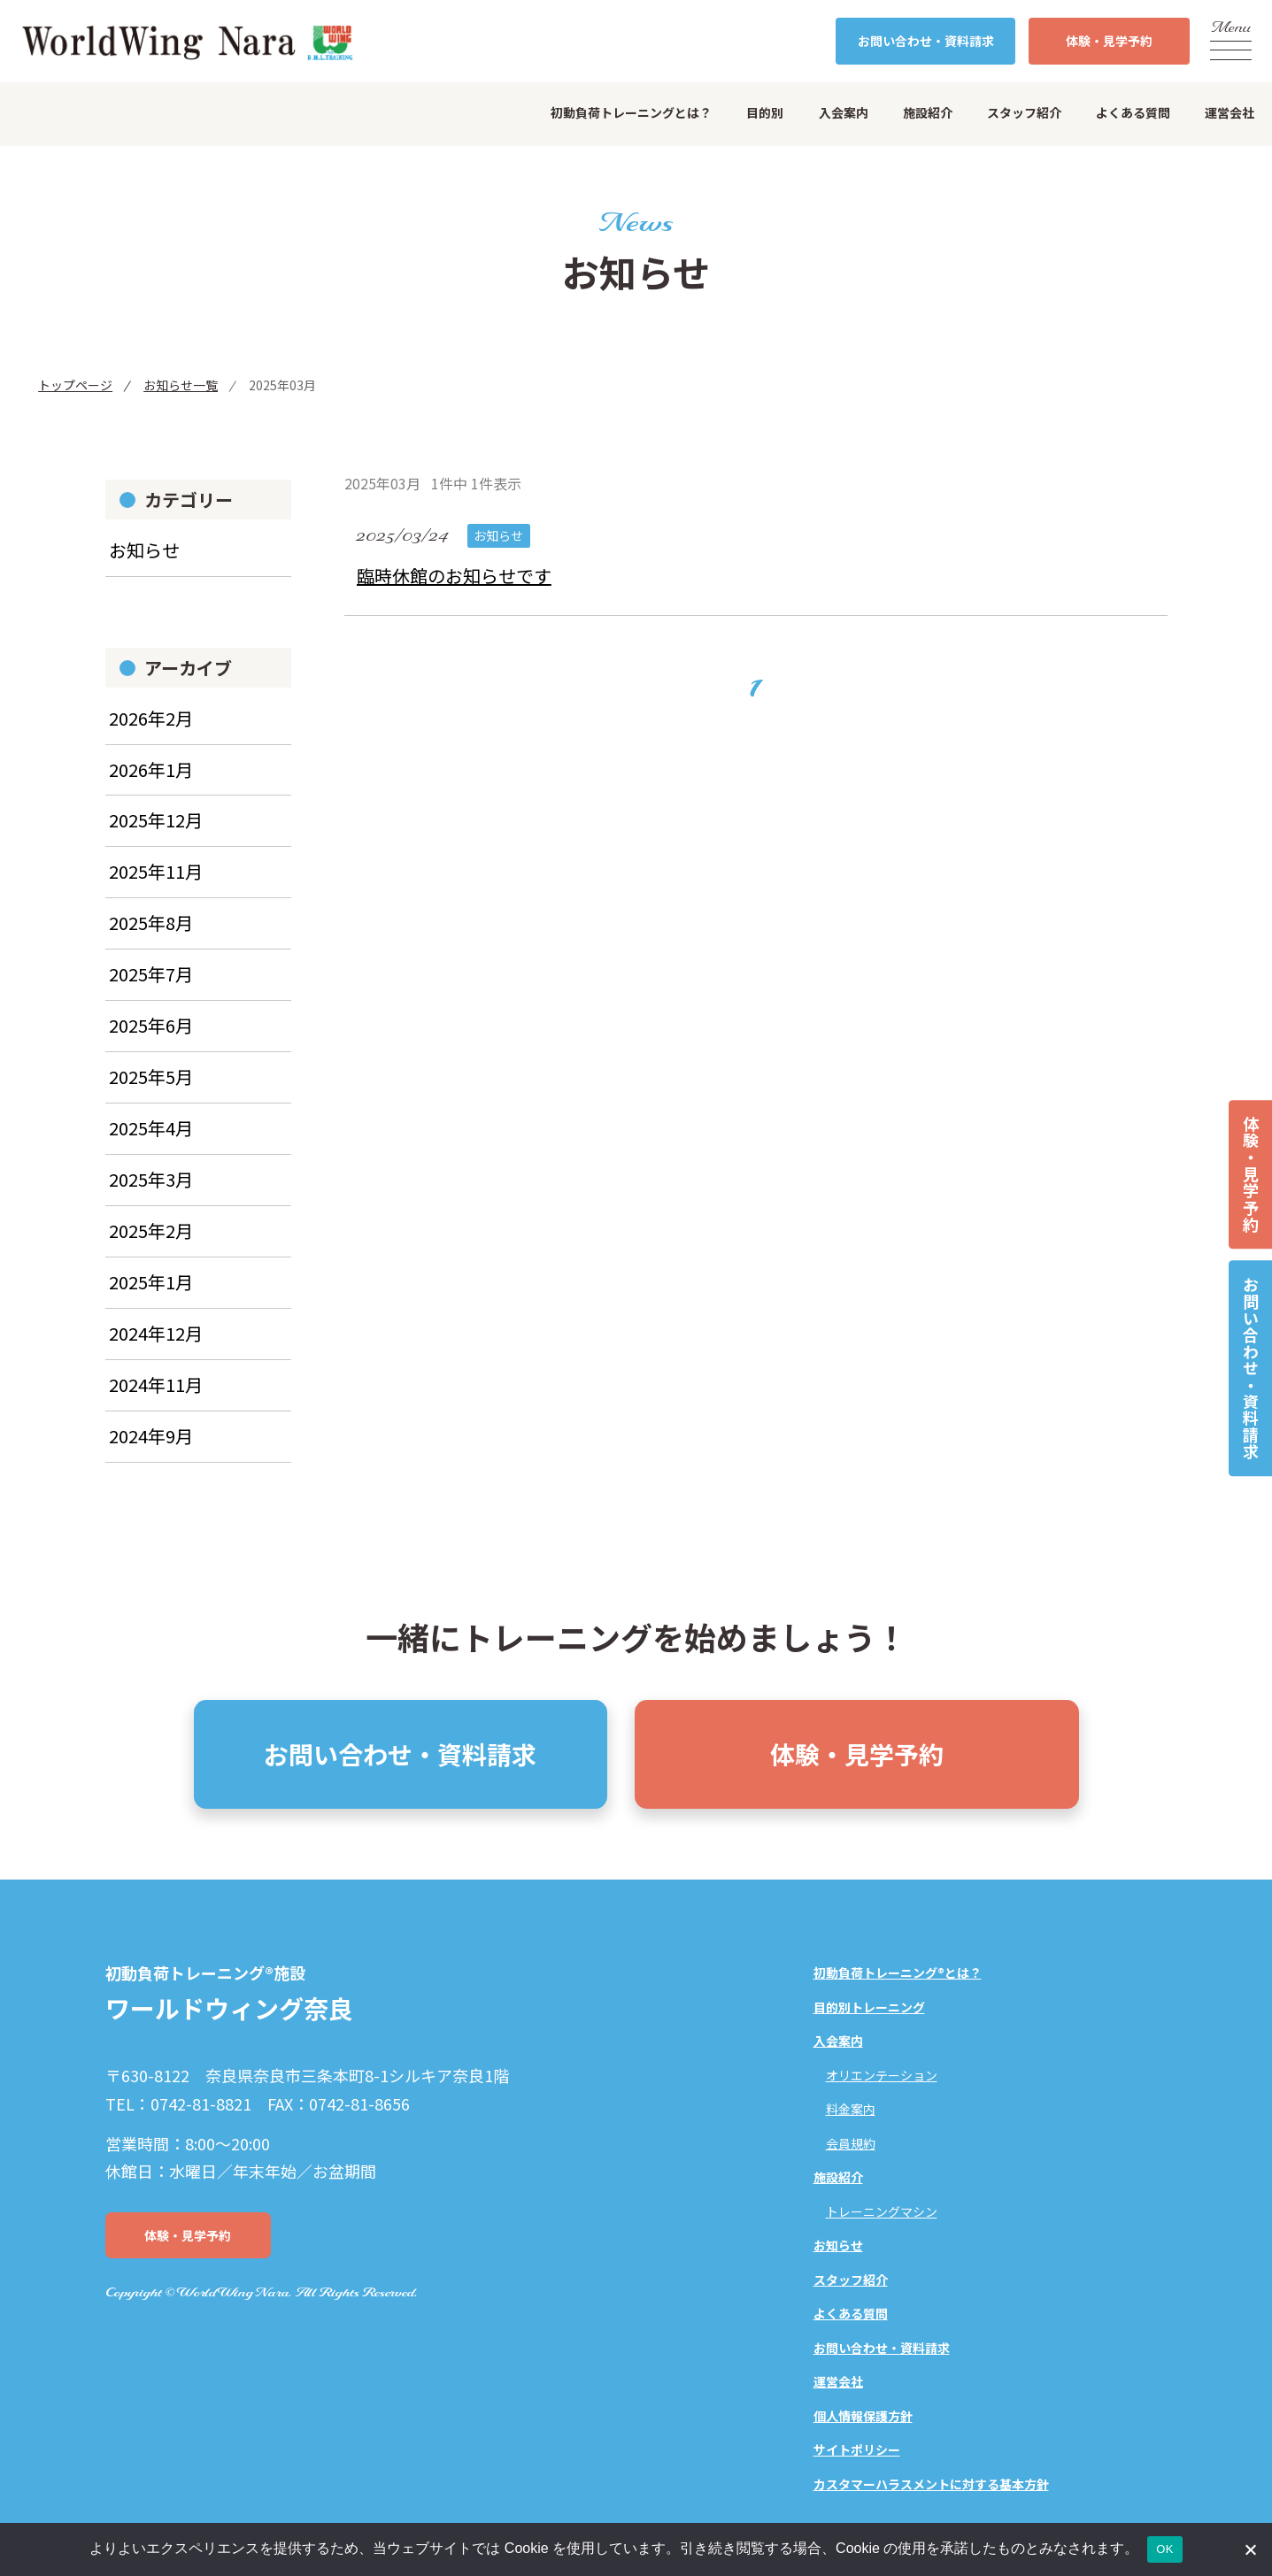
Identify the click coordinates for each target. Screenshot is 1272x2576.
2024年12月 (157, 1346)
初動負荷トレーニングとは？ (631, 112)
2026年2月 (152, 730)
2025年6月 (152, 1038)
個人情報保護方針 (863, 2417)
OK (1164, 2549)
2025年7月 (152, 987)
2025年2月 (152, 1244)
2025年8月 (152, 936)
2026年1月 (152, 782)
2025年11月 (157, 884)
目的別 (764, 112)
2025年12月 (157, 833)
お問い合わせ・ (926, 41)
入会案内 (843, 112)
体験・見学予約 (1250, 1174)
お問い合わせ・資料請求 (1250, 1368)
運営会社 (1229, 112)
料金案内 (850, 2110)
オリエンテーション (881, 2076)
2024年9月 (152, 1449)
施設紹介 (927, 112)
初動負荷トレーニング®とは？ (897, 1974)
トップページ (75, 385)
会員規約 (850, 2144)
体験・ (1109, 41)
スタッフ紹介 (1024, 112)
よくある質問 (1133, 112)
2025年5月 (152, 1090)
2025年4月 (152, 1141)
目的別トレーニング (869, 2008)
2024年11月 (157, 1398)
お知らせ (145, 562)
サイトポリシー (856, 2451)
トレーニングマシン (881, 2212)
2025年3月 (152, 1192)
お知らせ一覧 (180, 385)
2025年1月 (152, 1295)
